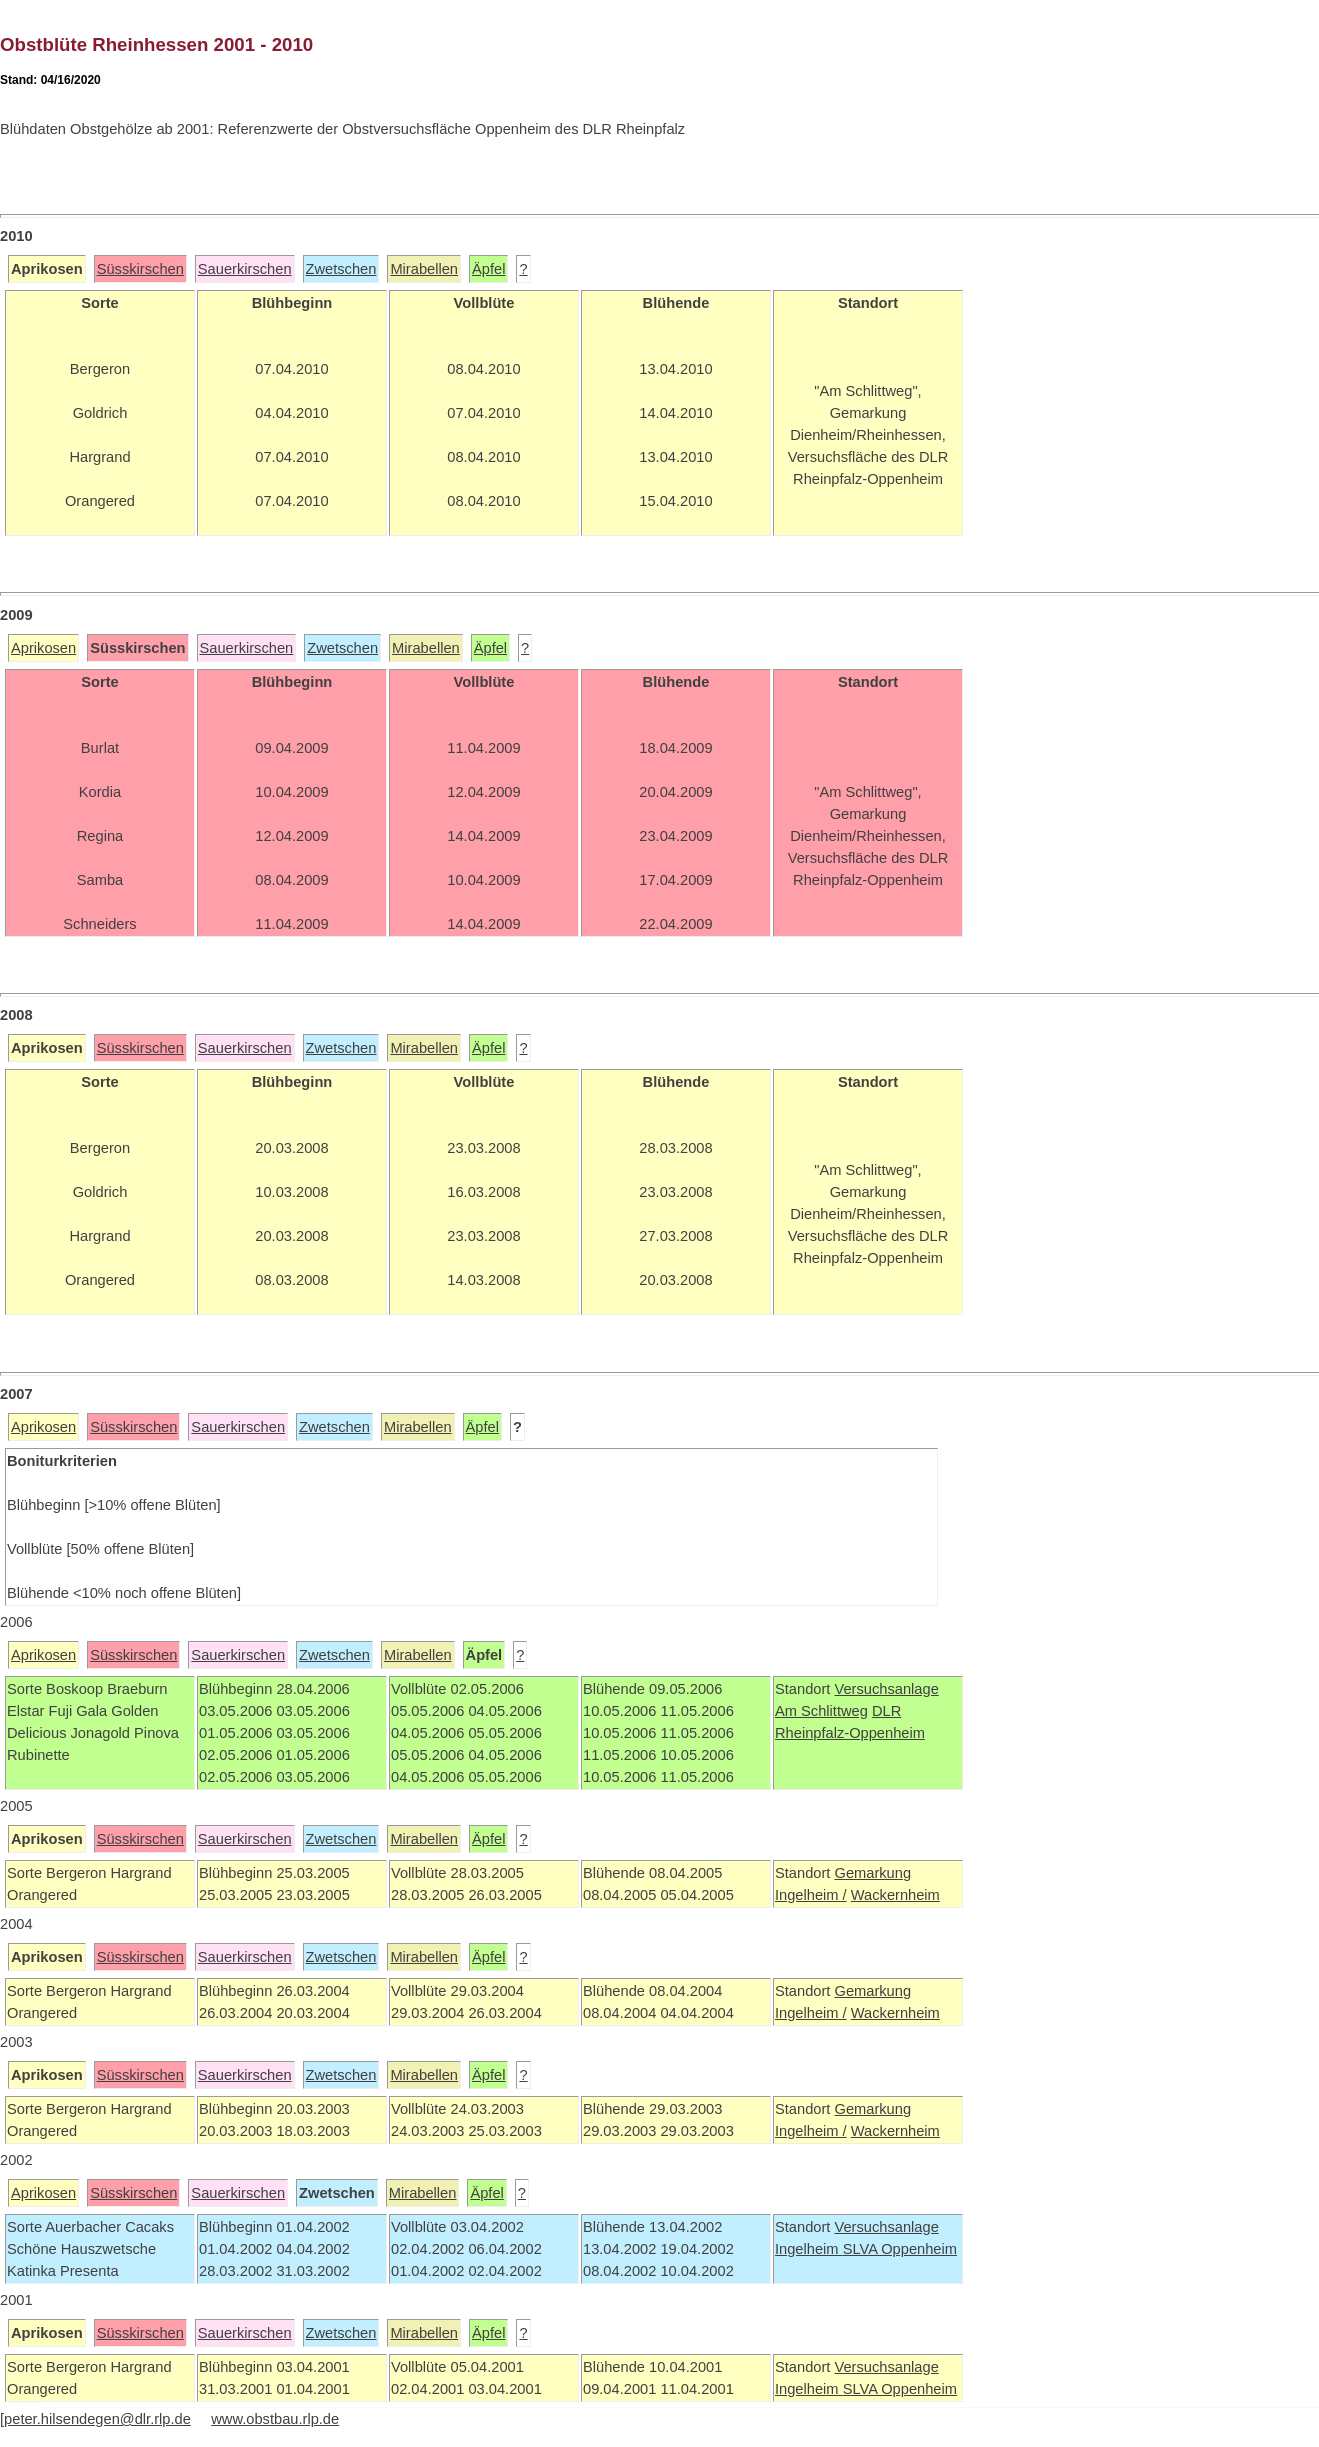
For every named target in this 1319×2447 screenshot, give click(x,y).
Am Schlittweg (821, 1711)
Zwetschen (341, 269)
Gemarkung (872, 1873)
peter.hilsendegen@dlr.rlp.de (97, 2419)
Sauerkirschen (245, 269)
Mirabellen (424, 269)
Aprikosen (43, 648)
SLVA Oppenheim (900, 2249)
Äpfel (488, 269)
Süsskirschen (140, 269)
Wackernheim (895, 1895)
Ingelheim (809, 2249)
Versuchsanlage (886, 1689)
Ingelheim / (811, 1895)
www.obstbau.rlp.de (275, 2419)
